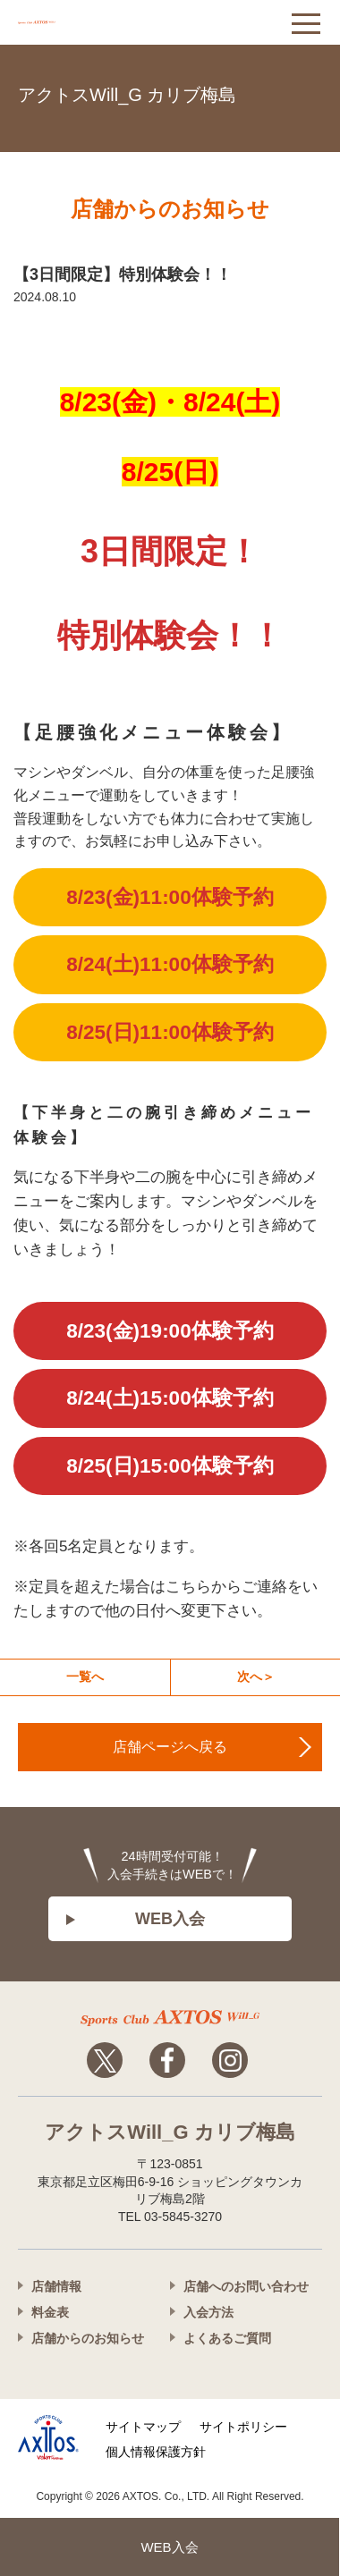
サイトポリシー (243, 2427)
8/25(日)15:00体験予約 (169, 1466)
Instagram (230, 2060)
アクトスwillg (170, 2018)
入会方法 (208, 2312)
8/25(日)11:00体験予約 (169, 1032)
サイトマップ (143, 2427)
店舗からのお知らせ (87, 2338)
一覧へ (85, 1676)
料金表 (50, 2312)
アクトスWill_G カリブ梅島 (127, 95)
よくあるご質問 (227, 2338)
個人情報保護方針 (156, 2452)
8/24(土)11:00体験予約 (169, 964)
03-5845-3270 (304, 92)
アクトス (89, 22)
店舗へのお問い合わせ (246, 2286)
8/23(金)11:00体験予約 (169, 897)
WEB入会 (170, 1919)
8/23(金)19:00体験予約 (169, 1331)
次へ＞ (256, 1676)
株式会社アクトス (48, 2437)
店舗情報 (56, 2286)
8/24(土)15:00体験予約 (169, 1398)
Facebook (167, 2060)
